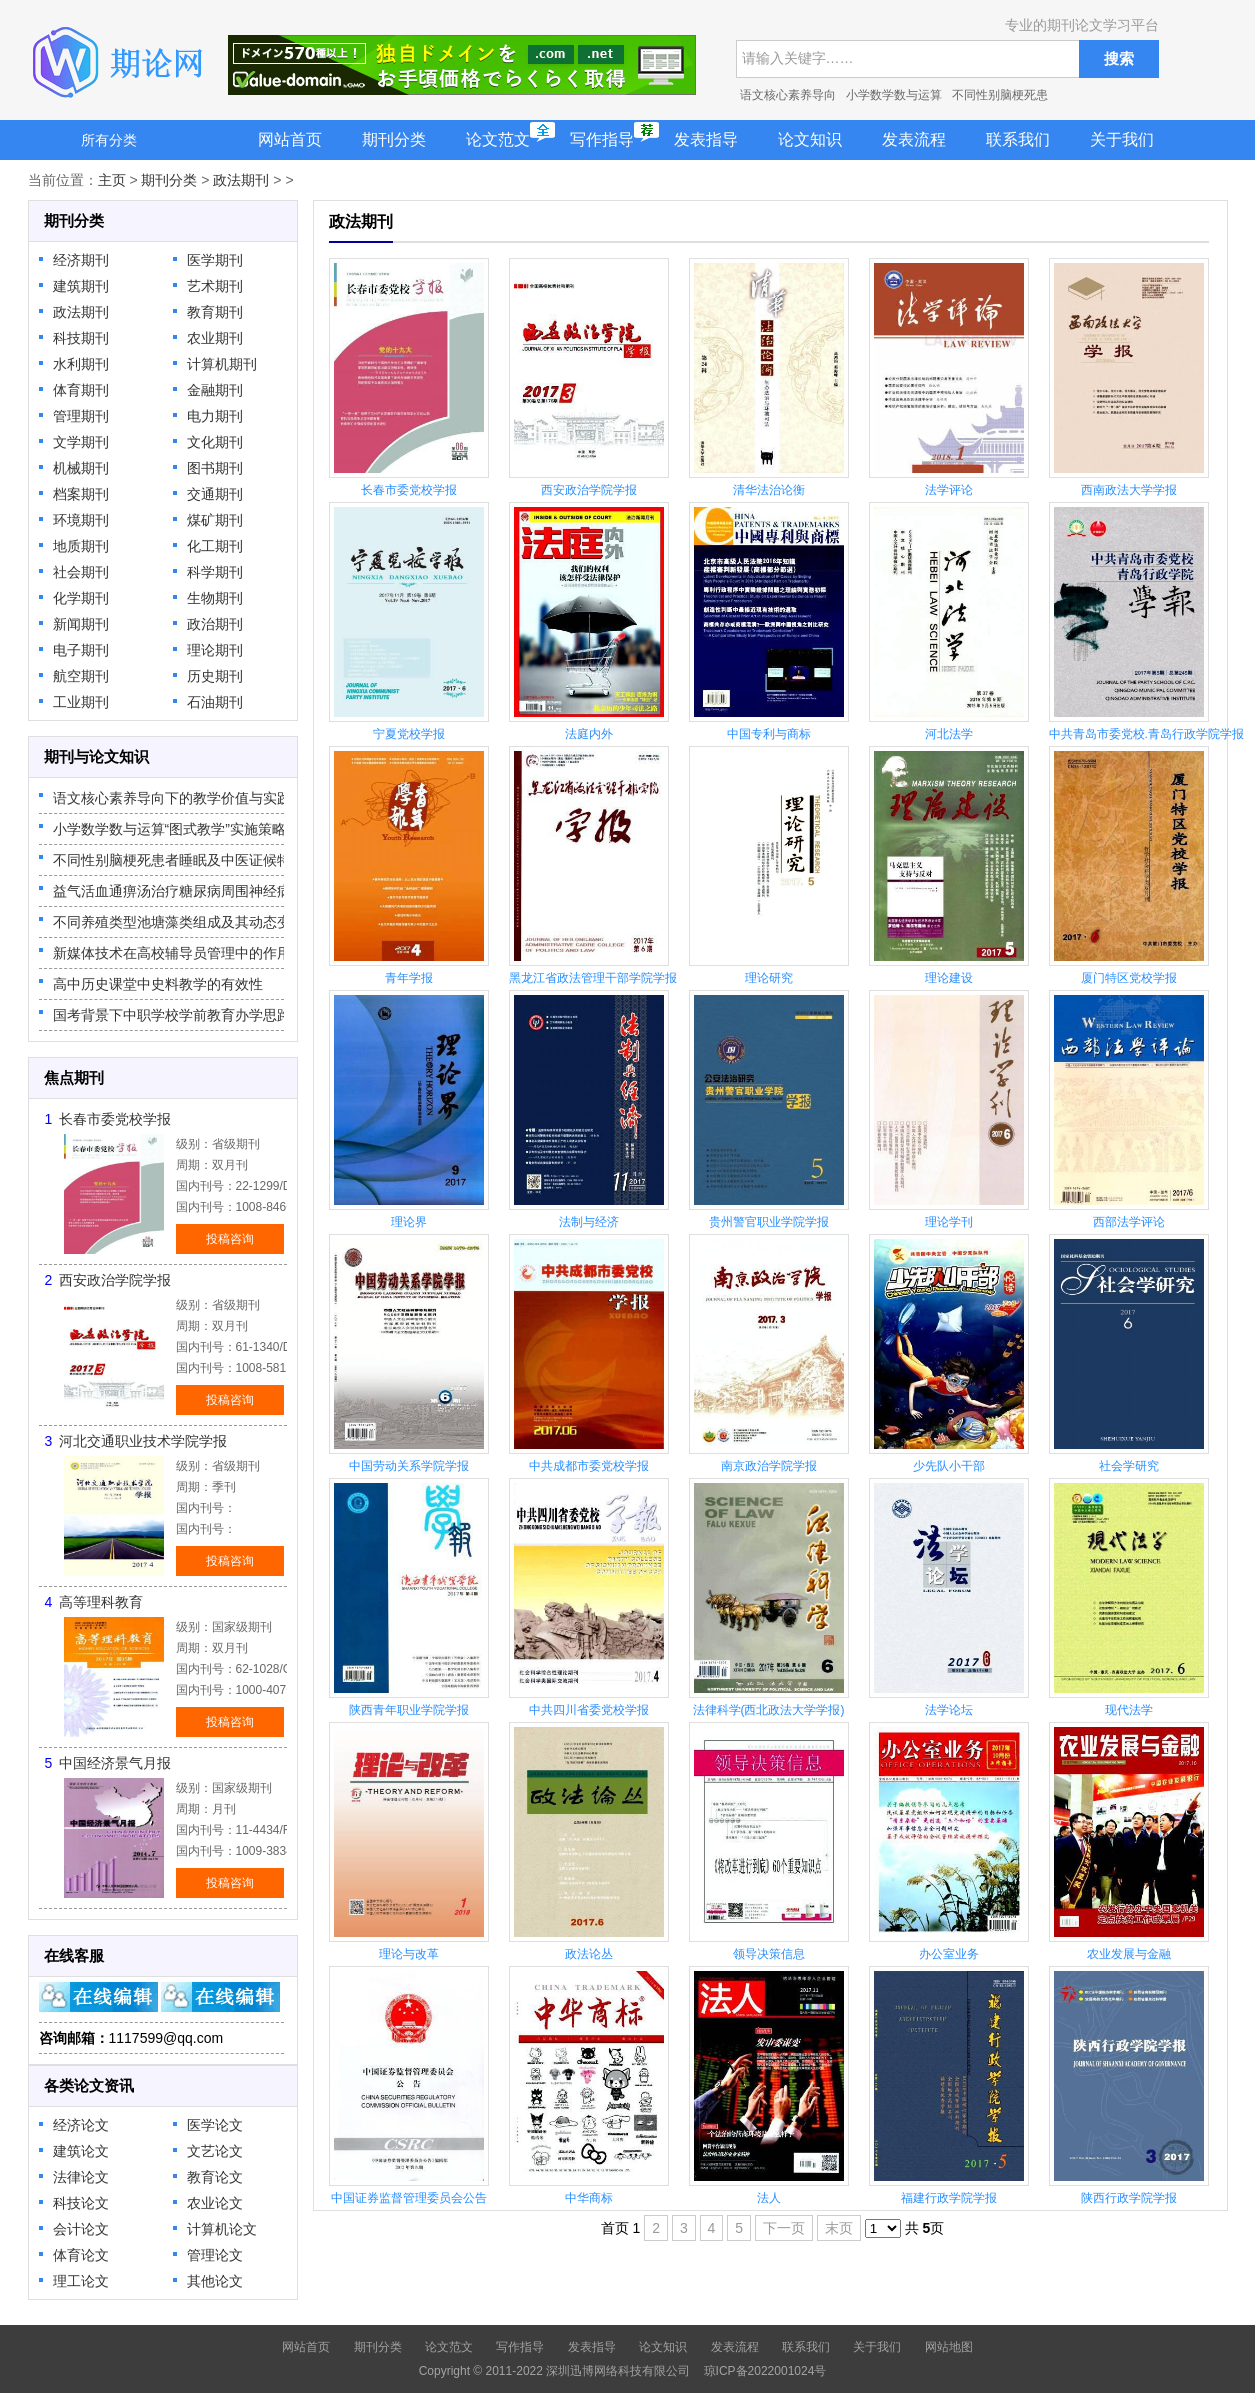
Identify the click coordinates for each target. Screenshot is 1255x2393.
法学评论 (949, 490)
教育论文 (215, 2177)
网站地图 (949, 2347)
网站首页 (290, 139)
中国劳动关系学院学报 (409, 1466)
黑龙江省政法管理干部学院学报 (593, 978)
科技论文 (81, 2203)
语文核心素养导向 (788, 95)
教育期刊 (215, 312)
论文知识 (810, 139)
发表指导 (706, 139)
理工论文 (81, 2281)
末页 (839, 2228)
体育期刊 (81, 390)
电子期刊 (81, 650)
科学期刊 (215, 572)
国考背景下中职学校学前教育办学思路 (172, 1015)
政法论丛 (589, 1954)
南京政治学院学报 (769, 1466)
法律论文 (81, 2177)
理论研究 (769, 978)
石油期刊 (215, 702)
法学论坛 (949, 1710)
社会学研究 (1129, 1466)
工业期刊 (81, 702)
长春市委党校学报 (115, 1119)
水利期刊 (81, 364)
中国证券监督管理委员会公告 (409, 2198)
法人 (769, 2198)
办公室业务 (949, 1954)
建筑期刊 (81, 286)
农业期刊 (215, 338)
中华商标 (589, 2198)
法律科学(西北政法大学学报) (769, 1710)
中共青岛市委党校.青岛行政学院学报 (1146, 734)
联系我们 (1018, 139)
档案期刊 (81, 494)
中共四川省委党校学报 (589, 1710)
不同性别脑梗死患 (1000, 95)
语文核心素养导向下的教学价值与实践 (172, 798)
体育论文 (81, 2255)
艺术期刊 (215, 286)
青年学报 (409, 978)
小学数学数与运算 (894, 95)
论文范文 (498, 139)
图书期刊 (215, 468)
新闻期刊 (81, 624)
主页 (112, 180)
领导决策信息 (769, 1954)
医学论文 (215, 2125)
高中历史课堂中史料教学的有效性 (158, 984)
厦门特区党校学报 (1129, 978)
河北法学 (949, 734)
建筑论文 (81, 2151)
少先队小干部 (949, 1466)
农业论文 (215, 2203)
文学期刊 (81, 442)
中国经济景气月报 (115, 1763)
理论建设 (949, 978)
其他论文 (215, 2281)
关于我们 (1122, 139)
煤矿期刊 (215, 520)
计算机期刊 (222, 364)
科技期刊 (81, 338)
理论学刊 (949, 1222)
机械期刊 (81, 468)
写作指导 (602, 139)
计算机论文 (222, 2229)
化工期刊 (215, 546)
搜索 (1119, 58)
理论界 (409, 1222)
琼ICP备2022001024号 (765, 2371)
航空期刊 (81, 676)
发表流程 (914, 139)
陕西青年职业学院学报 (409, 1710)
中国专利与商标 (769, 734)
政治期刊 (215, 624)
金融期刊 (215, 390)
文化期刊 (215, 442)
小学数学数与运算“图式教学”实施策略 (169, 829)
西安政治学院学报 (115, 1280)
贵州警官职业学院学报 (769, 1222)
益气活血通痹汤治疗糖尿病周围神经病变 (179, 891)
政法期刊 (241, 180)
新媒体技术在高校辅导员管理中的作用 (172, 953)
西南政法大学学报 (1129, 490)
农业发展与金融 (1129, 1954)
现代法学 (1129, 1710)
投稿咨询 (230, 1239)
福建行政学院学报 (949, 2198)
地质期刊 (81, 546)
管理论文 (215, 2255)
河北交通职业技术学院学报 (143, 1441)
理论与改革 (409, 1954)
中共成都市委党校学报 (589, 1466)
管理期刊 (81, 416)
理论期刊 (215, 650)
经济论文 (81, 2125)
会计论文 (81, 2229)
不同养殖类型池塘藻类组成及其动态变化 (179, 922)
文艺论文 (215, 2151)
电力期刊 (215, 416)
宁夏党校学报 (409, 734)
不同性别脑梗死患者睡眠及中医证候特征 (179, 860)
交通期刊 (215, 494)
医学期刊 (215, 260)
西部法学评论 (1129, 1222)
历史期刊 (215, 676)
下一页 (784, 2228)
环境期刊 (81, 520)
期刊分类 (394, 139)
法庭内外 (589, 734)
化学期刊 (81, 598)
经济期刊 (81, 260)
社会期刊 (81, 572)
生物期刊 (215, 598)
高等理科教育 (101, 1602)
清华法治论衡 (769, 490)
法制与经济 (589, 1222)
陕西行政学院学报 (1129, 2198)
